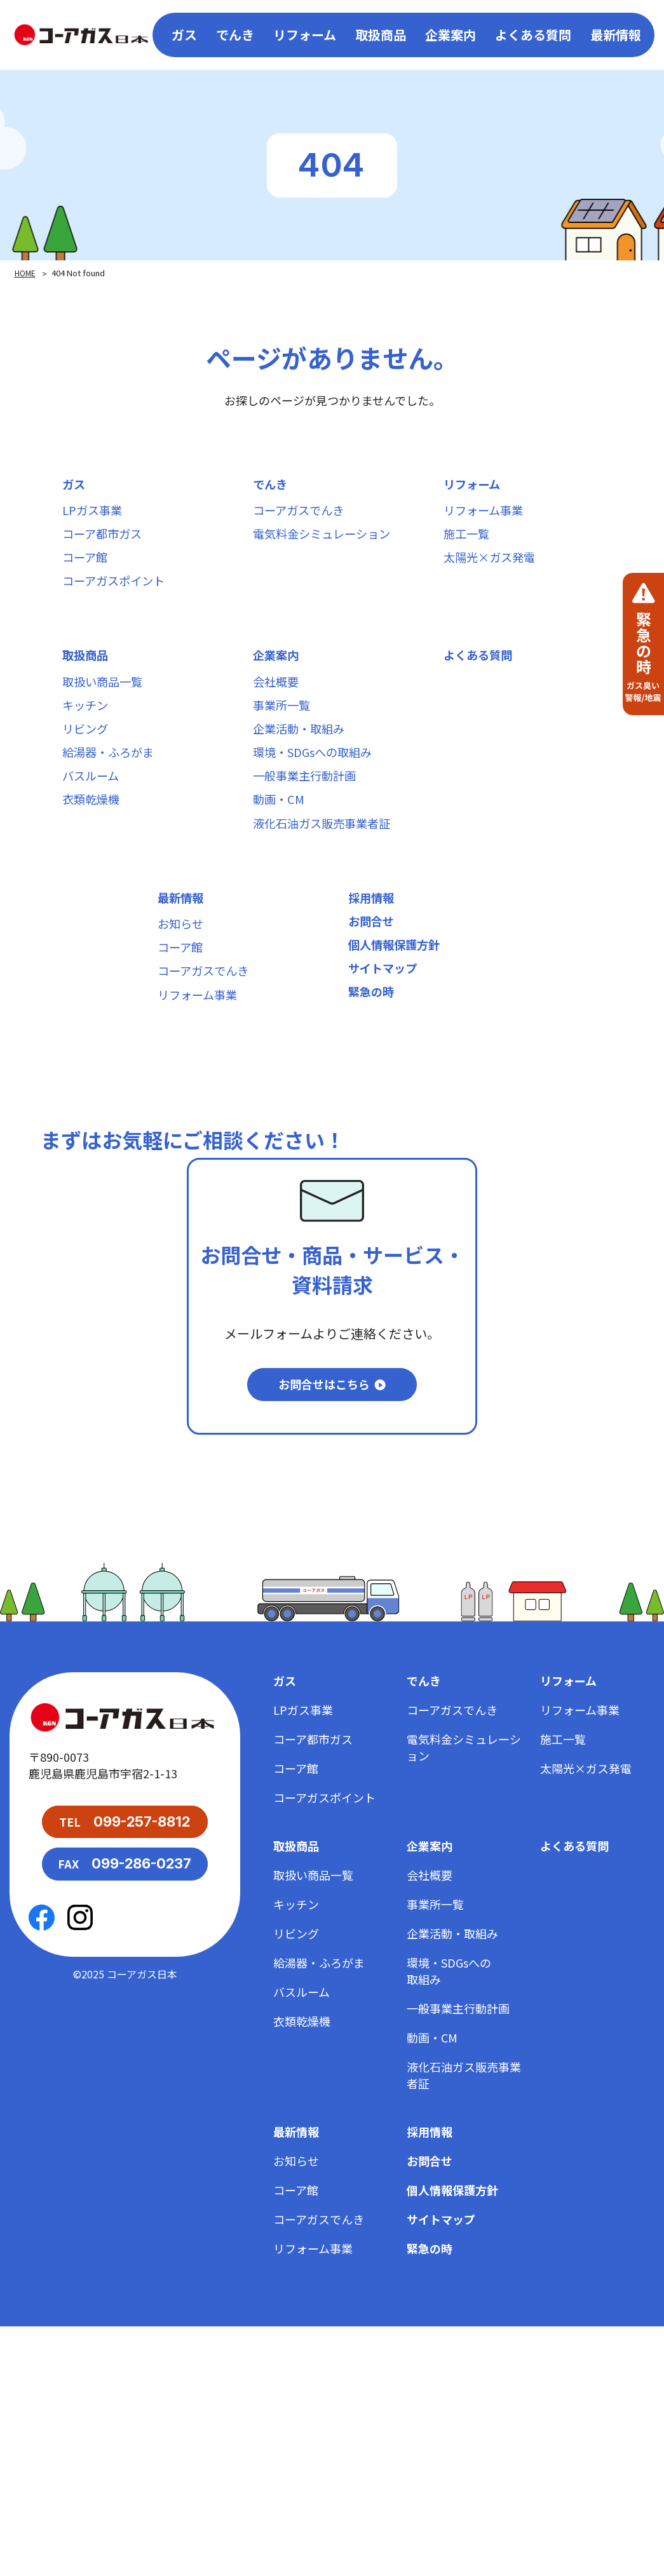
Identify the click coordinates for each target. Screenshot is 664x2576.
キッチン (87, 756)
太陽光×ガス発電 (494, 581)
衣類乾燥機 (94, 880)
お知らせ (183, 1025)
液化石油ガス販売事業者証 (329, 911)
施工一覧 (469, 549)
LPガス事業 (95, 518)
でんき (272, 487)
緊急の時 (373, 1118)
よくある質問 (533, 34)
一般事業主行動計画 (310, 849)
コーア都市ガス (106, 549)
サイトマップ (386, 1087)
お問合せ (373, 1025)
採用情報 (373, 993)
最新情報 (615, 34)
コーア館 (87, 581)
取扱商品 (87, 694)
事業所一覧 (284, 756)
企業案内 (278, 694)
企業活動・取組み (304, 787)
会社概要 (278, 725)
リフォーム (475, 487)
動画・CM (281, 880)
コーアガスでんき (303, 518)
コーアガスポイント (119, 612)
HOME (26, 273)
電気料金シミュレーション (329, 549)
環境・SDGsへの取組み (319, 818)
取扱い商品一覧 (106, 725)
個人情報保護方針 (399, 1056)
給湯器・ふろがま (113, 818)
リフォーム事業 (488, 518)
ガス (75, 487)
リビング (87, 787)
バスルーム (93, 849)
